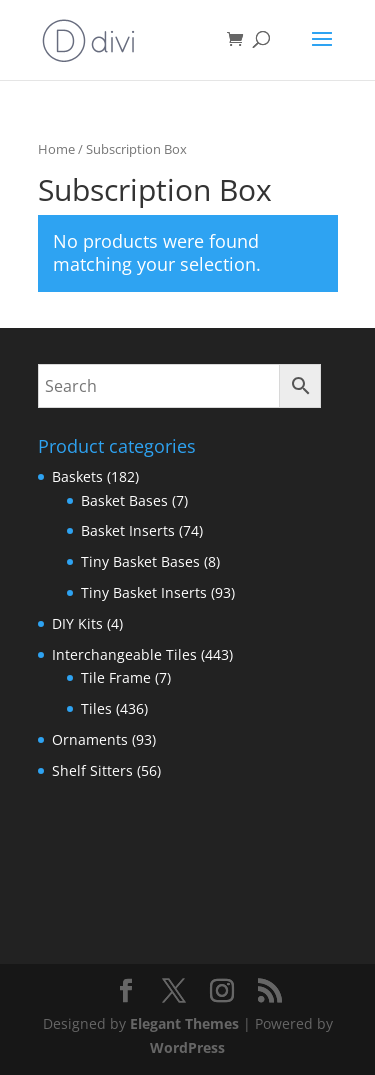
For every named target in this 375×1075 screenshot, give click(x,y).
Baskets (77, 476)
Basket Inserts (128, 530)
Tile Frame (116, 677)
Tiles (96, 708)
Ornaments (90, 739)
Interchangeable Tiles (124, 654)
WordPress (187, 1047)
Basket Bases (124, 500)
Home (56, 149)
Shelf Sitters (92, 770)
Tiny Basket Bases (140, 561)
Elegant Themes (184, 1023)
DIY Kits (77, 623)
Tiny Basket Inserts (144, 592)
